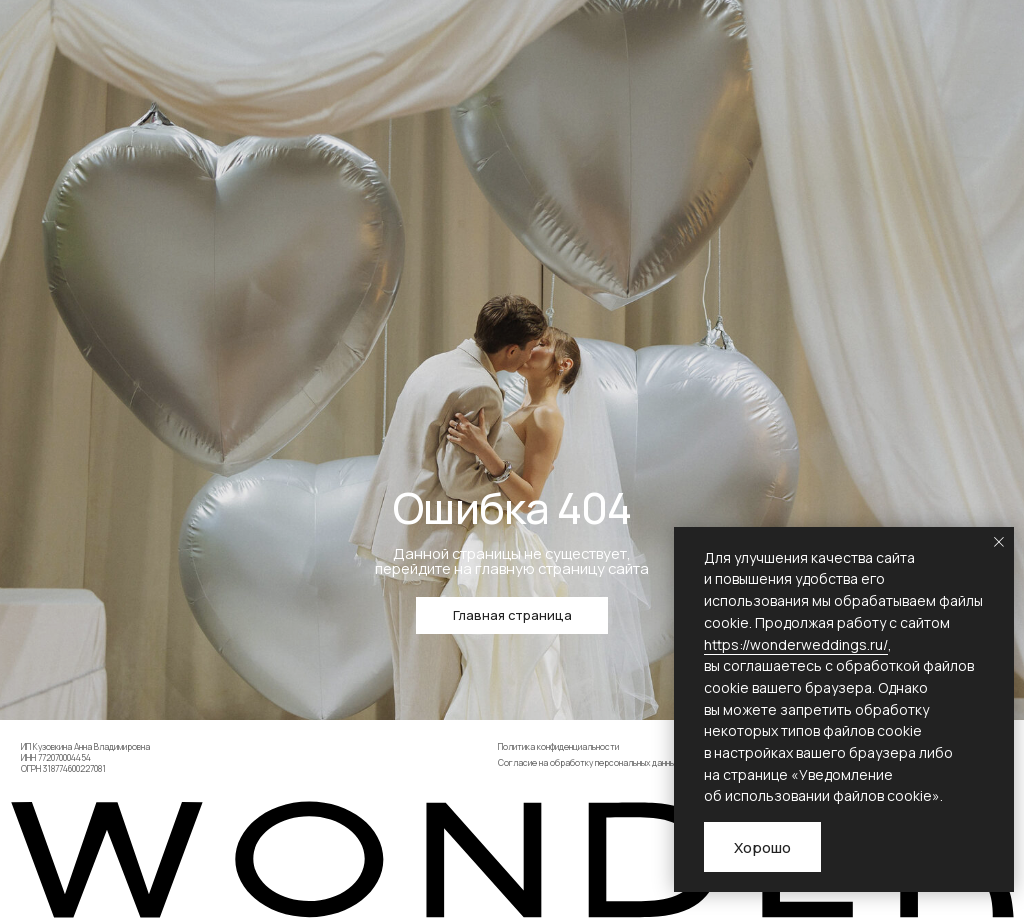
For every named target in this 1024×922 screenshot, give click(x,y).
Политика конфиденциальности (558, 747)
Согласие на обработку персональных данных (588, 763)
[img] (512, 859)
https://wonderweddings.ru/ (796, 644)
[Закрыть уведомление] (999, 542)
